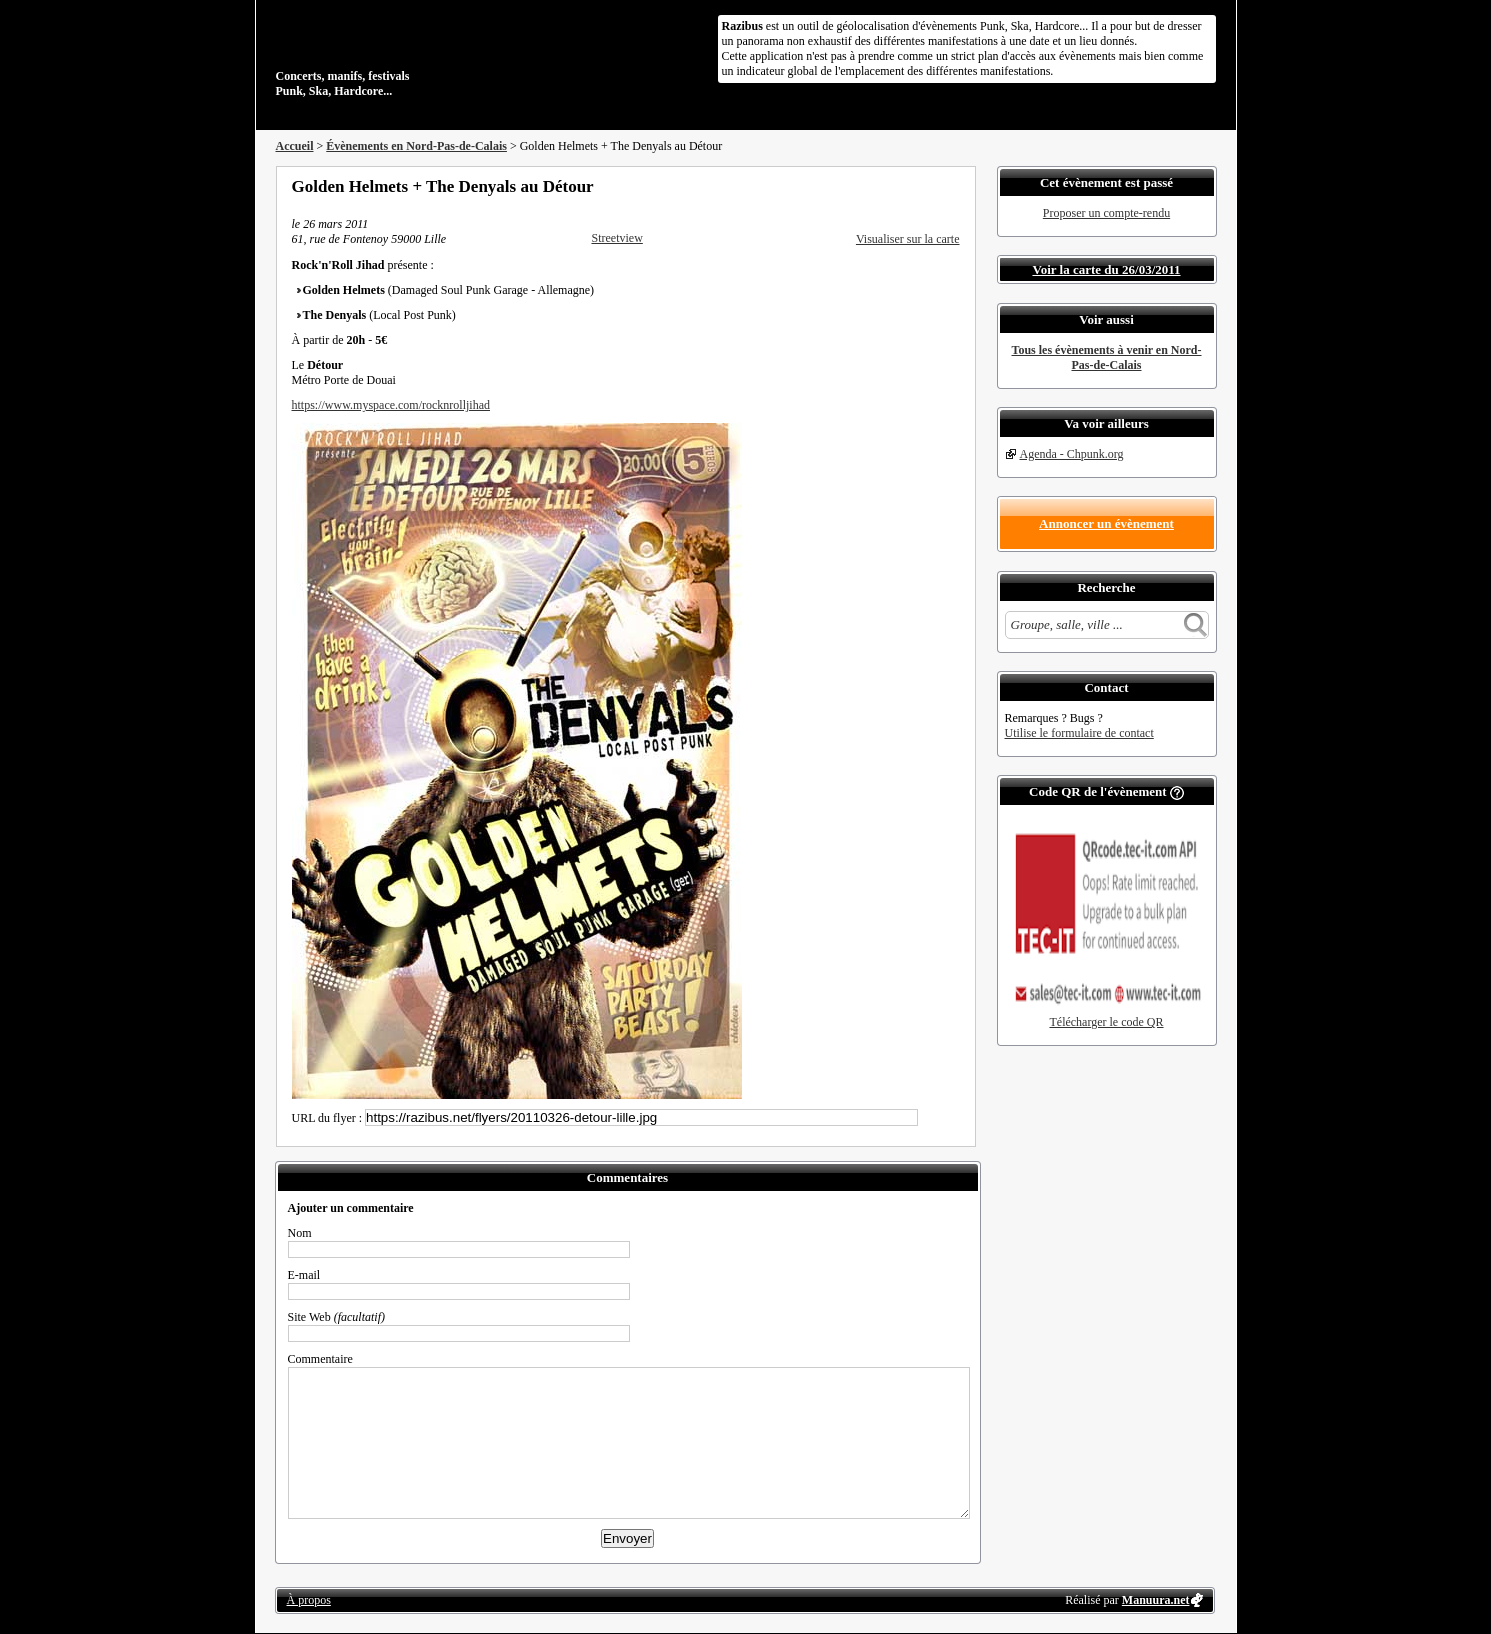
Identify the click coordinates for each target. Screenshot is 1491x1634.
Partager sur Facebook (872, 186)
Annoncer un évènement (1106, 523)
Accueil (295, 146)
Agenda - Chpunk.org (1072, 454)
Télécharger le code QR (1106, 1022)
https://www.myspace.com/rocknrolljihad (391, 405)
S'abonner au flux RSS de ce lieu (953, 186)
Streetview (617, 238)
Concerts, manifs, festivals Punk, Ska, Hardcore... (405, 54)
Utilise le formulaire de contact (1079, 733)
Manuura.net (1156, 1600)
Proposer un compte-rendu (1106, 213)
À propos (309, 1600)
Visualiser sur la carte (908, 239)
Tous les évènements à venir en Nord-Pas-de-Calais (1107, 357)
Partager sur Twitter (899, 186)
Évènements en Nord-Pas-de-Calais (416, 146)
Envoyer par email (926, 186)
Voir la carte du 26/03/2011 (1106, 269)
